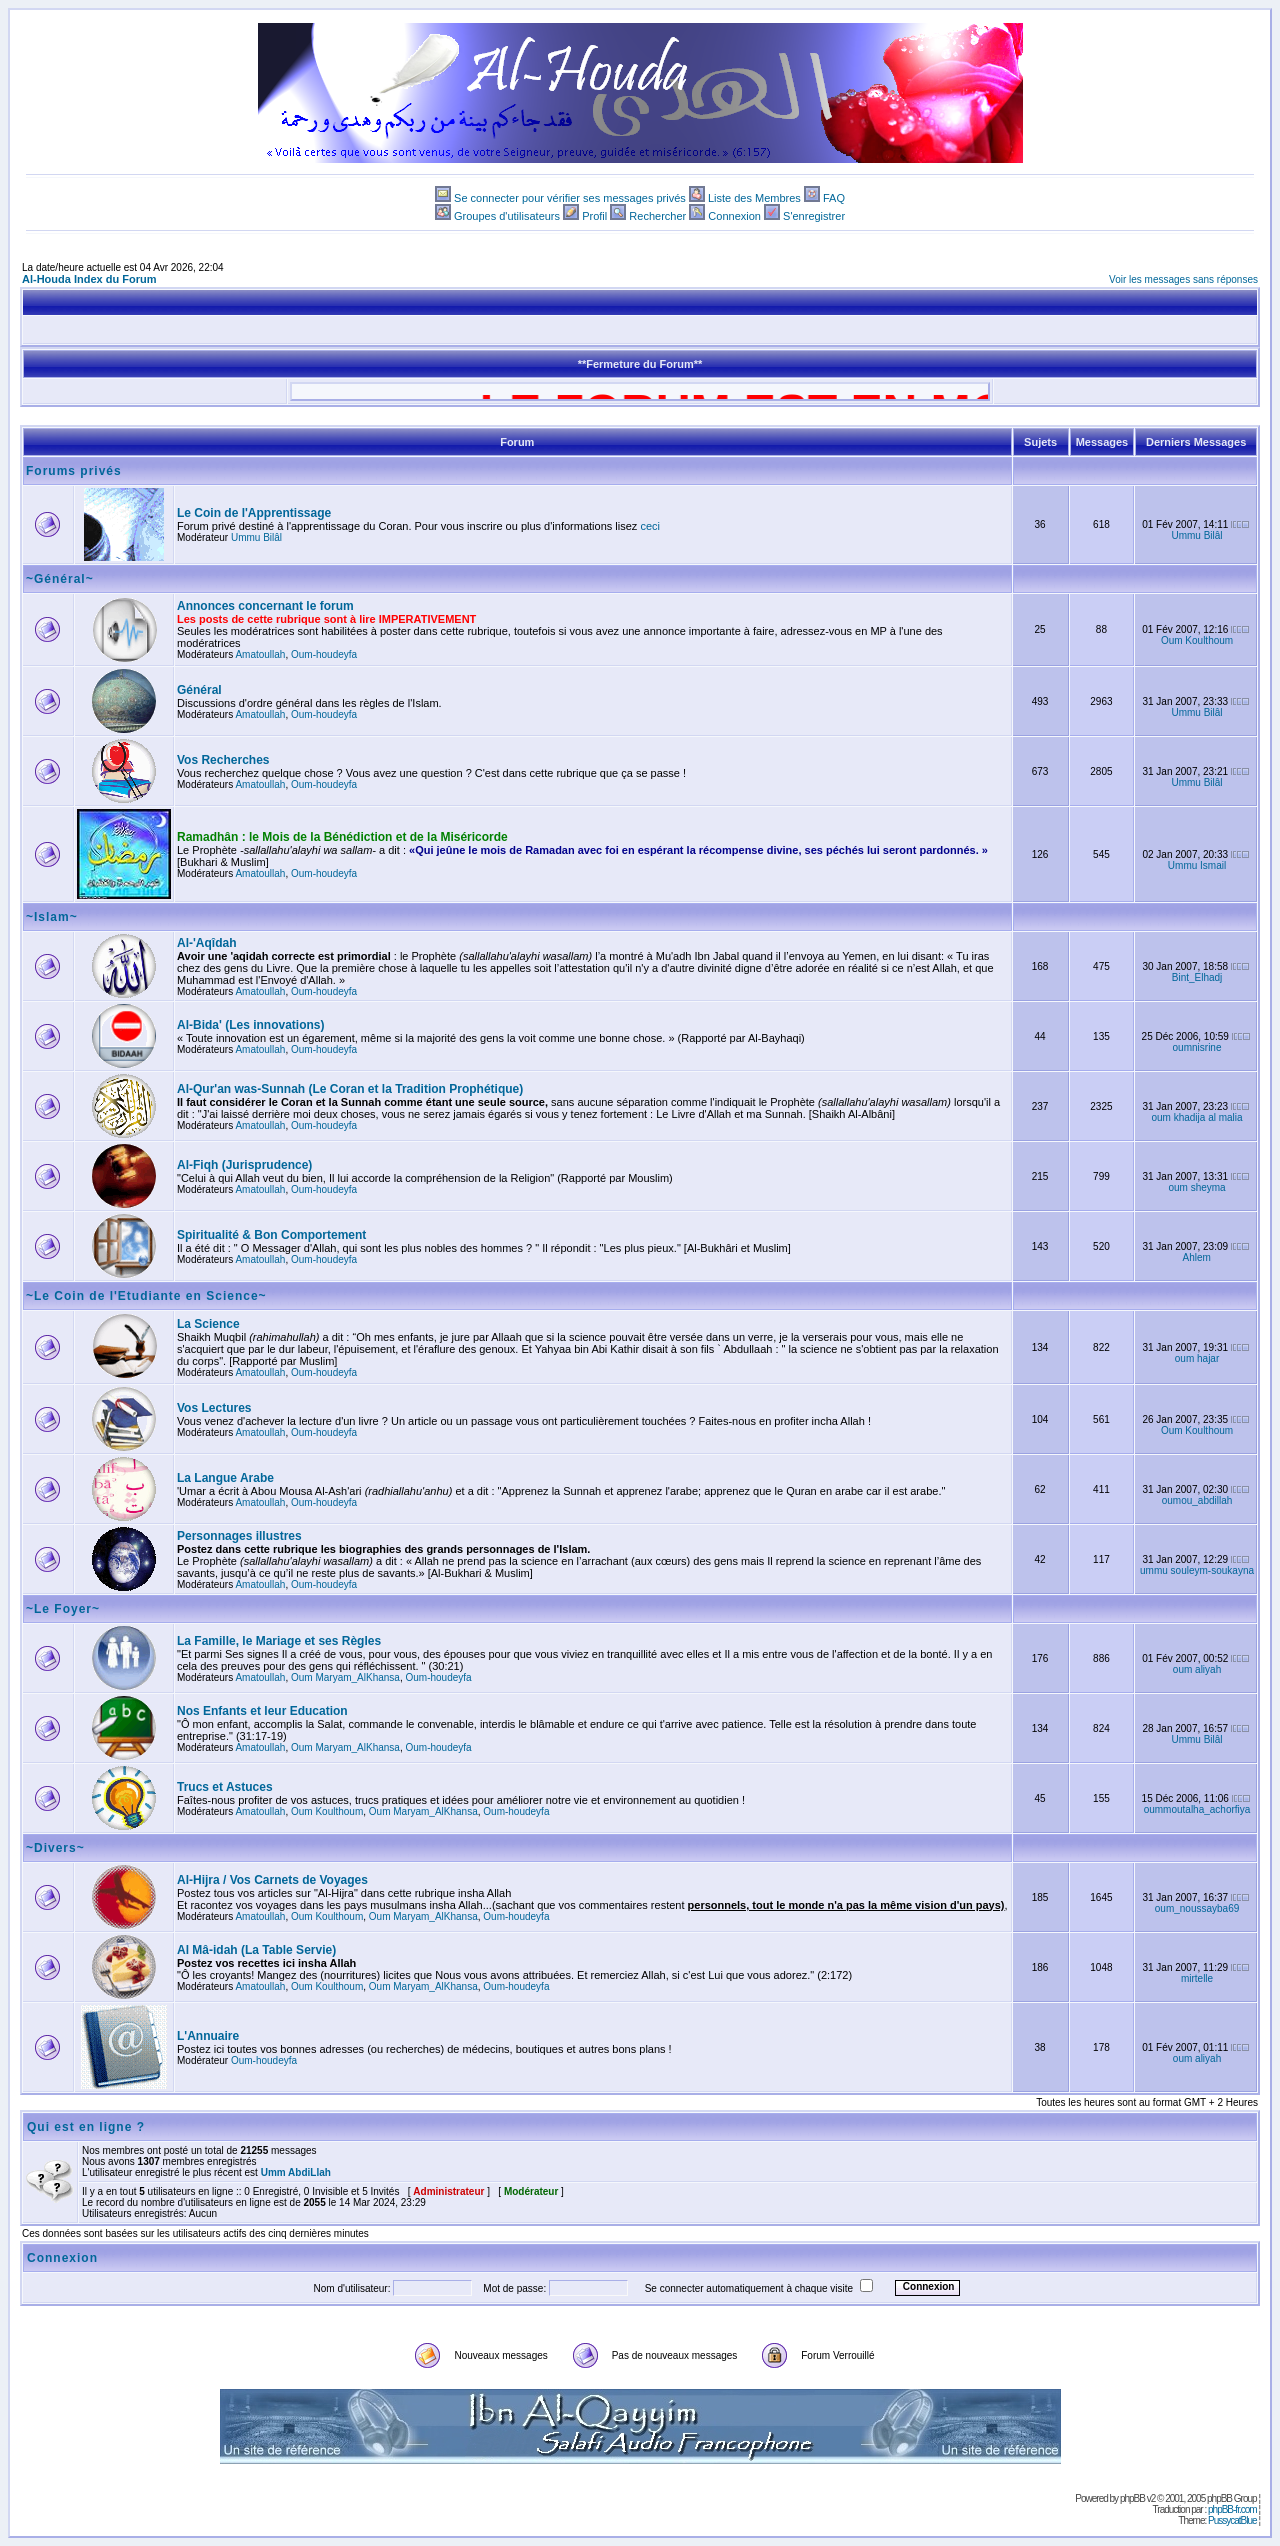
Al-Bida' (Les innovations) (251, 1025)
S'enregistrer (814, 216)
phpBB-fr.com (1232, 2509)
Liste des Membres (754, 198)
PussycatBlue (1232, 2520)
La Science (208, 1324)
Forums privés (74, 471)
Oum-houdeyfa (324, 654)
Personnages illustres (239, 1536)
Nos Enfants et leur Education (262, 1711)
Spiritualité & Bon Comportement (271, 1235)
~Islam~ (52, 917)
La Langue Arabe (225, 1478)
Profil (594, 216)
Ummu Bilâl (256, 537)
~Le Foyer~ (63, 1609)
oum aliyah (1197, 1669)
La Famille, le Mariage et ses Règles (279, 1641)
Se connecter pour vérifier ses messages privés (570, 198)
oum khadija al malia (1196, 1117)
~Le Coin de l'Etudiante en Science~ (146, 1296)
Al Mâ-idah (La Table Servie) (256, 1950)
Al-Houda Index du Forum (89, 279)
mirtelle (1197, 1978)
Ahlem (1197, 1257)
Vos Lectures (214, 1408)
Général (199, 690)
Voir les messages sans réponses (1183, 279)
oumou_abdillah (1197, 1500)
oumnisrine (1197, 1047)
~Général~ (60, 579)
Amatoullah (260, 654)
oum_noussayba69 (1197, 1908)
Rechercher (657, 216)
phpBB (1132, 2498)
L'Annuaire (208, 2036)
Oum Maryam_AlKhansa (345, 1677)
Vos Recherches (223, 760)
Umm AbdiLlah (296, 2172)
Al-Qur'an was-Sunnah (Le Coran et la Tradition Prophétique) (350, 1089)
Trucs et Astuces (225, 1787)
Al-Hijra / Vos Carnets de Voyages (272, 1880)
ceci (650, 526)
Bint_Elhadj (1197, 977)
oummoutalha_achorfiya (1197, 1809)
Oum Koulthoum (1197, 640)
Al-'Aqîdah (207, 943)
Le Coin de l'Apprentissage (254, 513)
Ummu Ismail (1197, 865)
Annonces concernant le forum (265, 606)
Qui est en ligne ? (86, 2127)
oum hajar (1197, 1358)
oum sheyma (1196, 1187)
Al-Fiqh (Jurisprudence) (244, 1165)
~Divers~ (55, 1848)
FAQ (834, 198)
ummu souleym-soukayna (1197, 1570)
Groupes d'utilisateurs (507, 216)
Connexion (734, 216)
